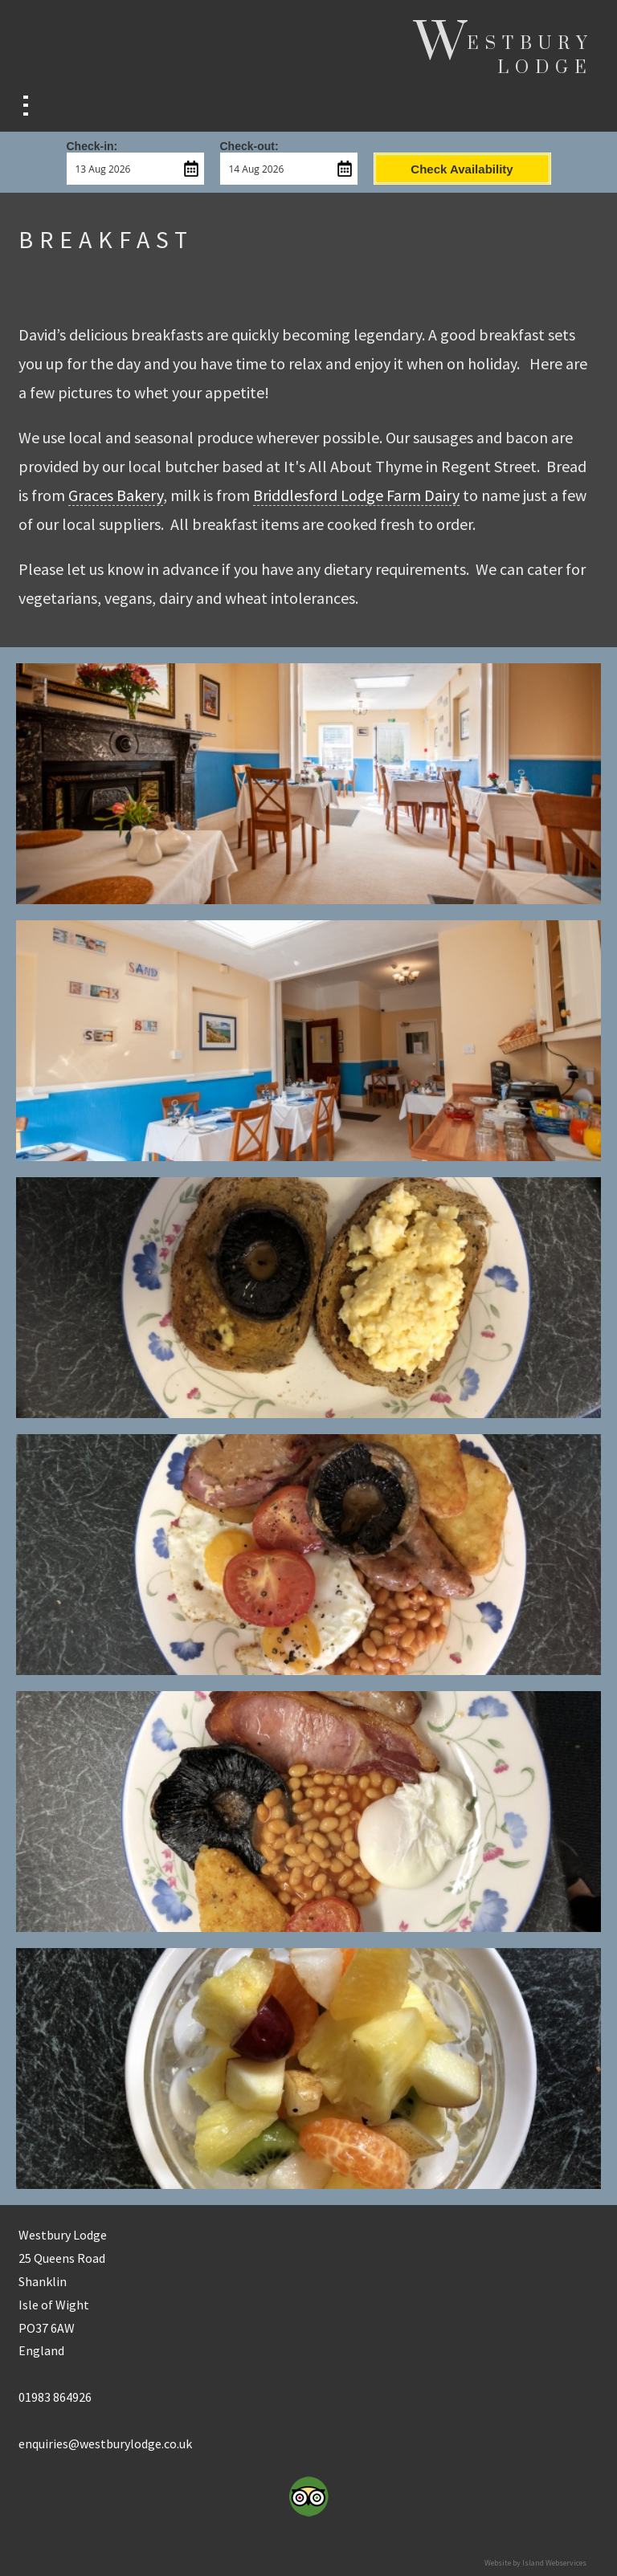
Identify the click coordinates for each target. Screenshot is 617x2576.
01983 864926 (55, 2397)
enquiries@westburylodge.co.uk (105, 2443)
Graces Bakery (115, 495)
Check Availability (462, 169)
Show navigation (25, 106)
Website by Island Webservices (535, 2563)
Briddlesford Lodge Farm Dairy (356, 495)
